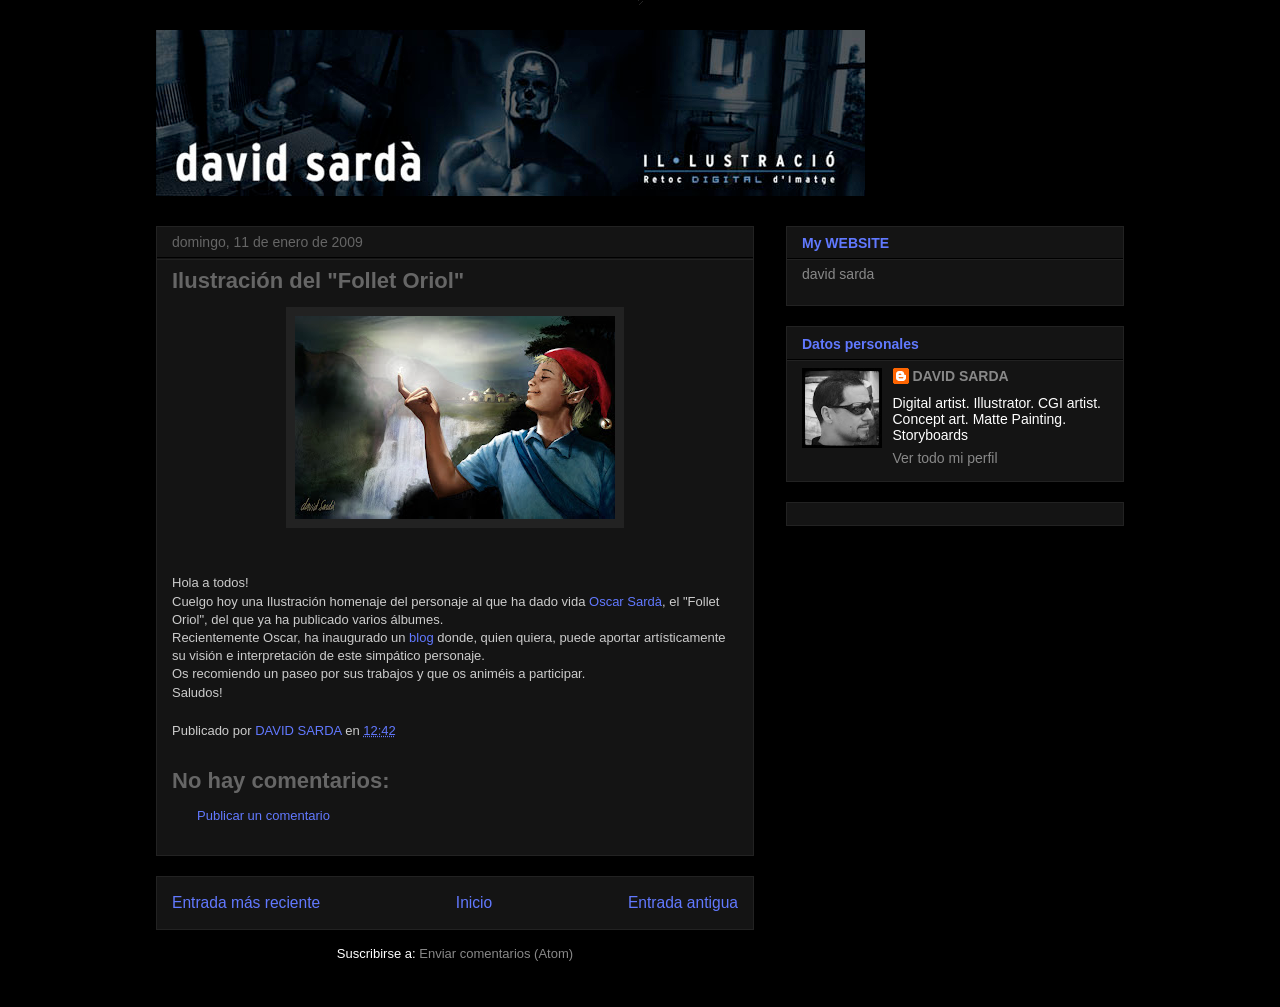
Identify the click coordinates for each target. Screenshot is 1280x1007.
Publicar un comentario (263, 815)
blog (421, 637)
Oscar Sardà (625, 601)
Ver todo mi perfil (945, 458)
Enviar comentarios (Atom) (496, 953)
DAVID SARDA (961, 376)
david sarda (838, 274)
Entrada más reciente (246, 902)
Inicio (474, 902)
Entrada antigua (683, 902)
